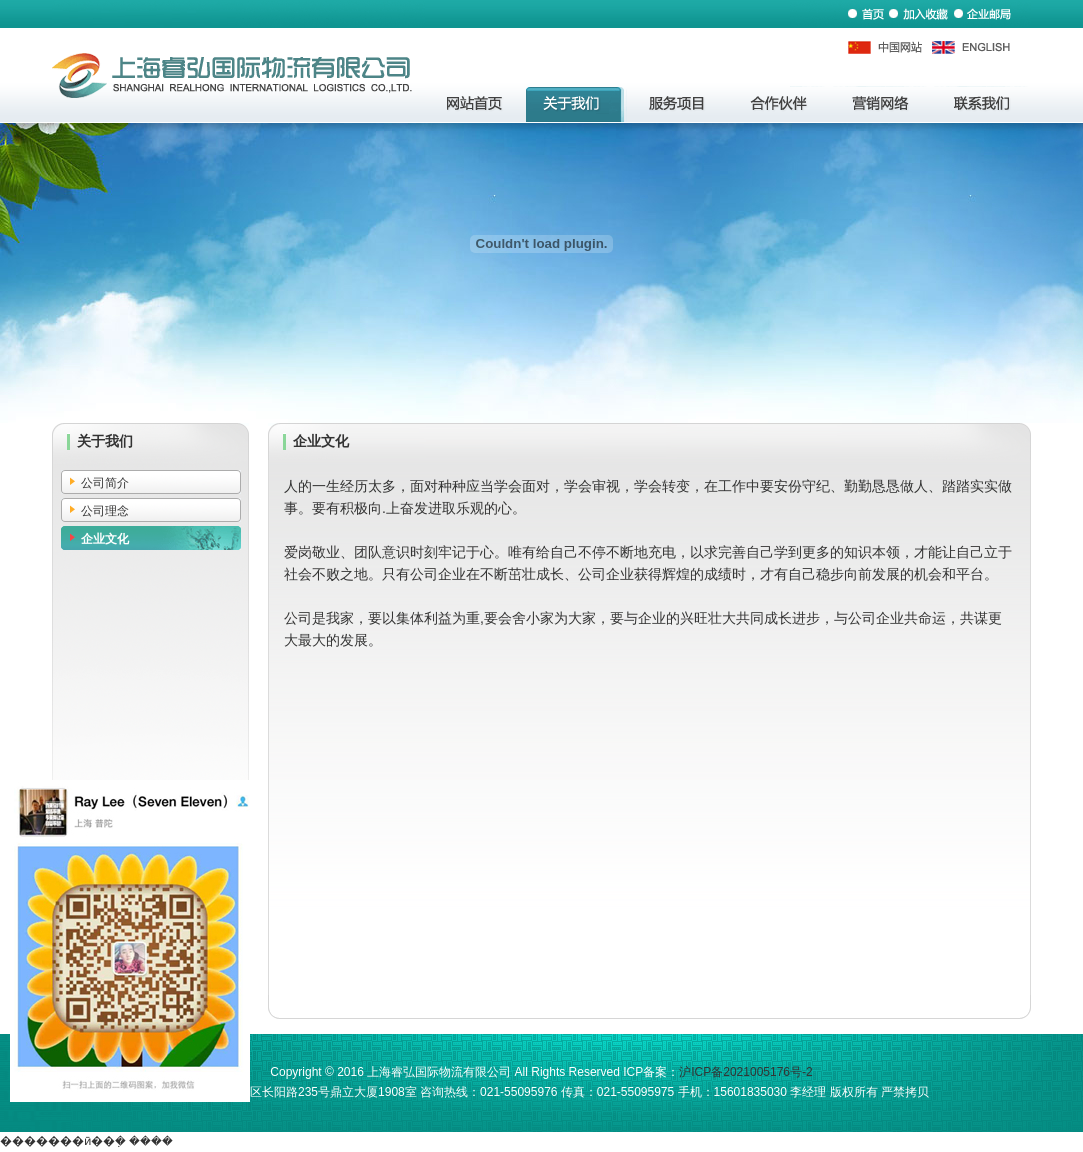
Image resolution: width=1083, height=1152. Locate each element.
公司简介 (105, 483)
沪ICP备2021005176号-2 (745, 1072)
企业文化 (105, 539)
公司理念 (105, 511)
